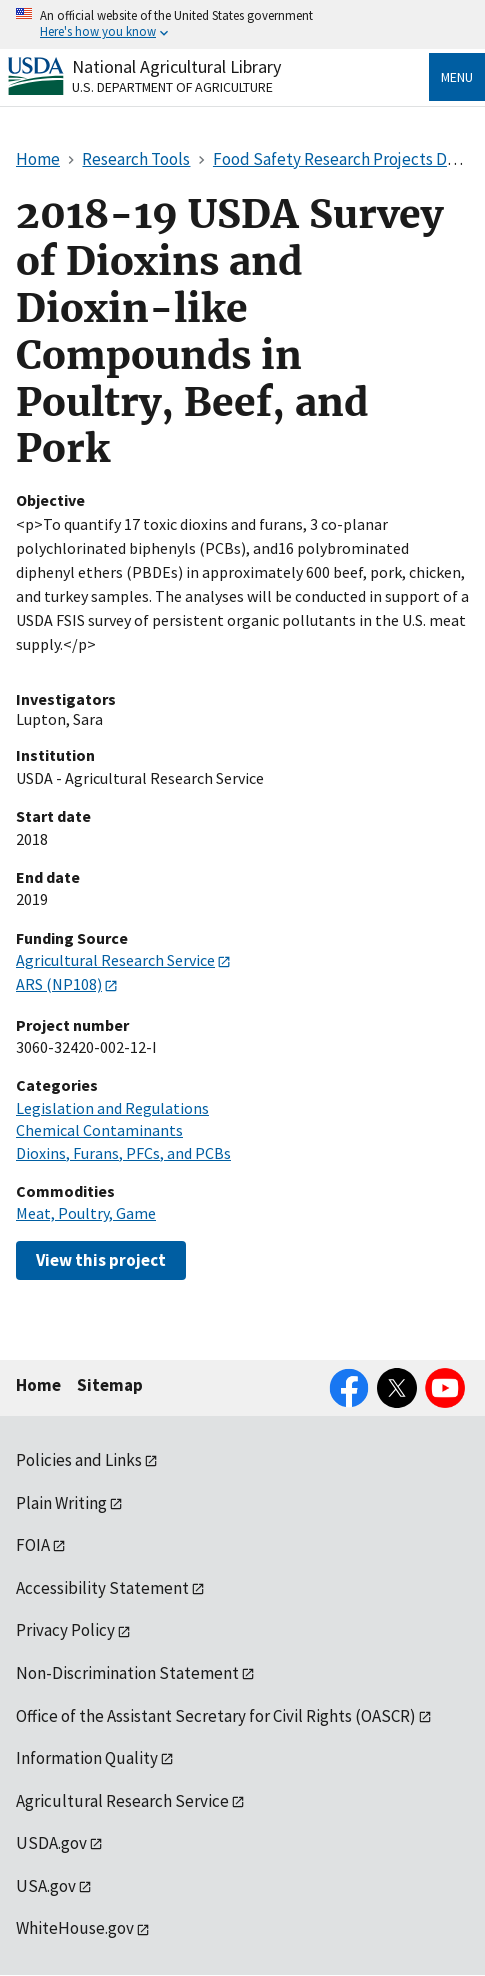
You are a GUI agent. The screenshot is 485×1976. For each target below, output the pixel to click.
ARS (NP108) (59, 984)
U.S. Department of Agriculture (172, 87)
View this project (101, 1260)
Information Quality (87, 1758)
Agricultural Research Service (115, 960)
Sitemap (110, 1385)
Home (38, 1385)
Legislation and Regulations (112, 1108)
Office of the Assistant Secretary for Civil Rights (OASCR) (216, 1716)
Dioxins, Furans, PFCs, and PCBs (123, 1153)
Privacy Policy (65, 1630)
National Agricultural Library (176, 66)
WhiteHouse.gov (75, 1928)
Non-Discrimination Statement (127, 1673)
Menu (457, 77)
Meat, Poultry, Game (86, 1213)
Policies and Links (79, 1460)
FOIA (33, 1545)
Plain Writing (61, 1503)
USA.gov (46, 1886)
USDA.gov (51, 1843)
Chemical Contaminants (99, 1130)
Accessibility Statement (102, 1588)
